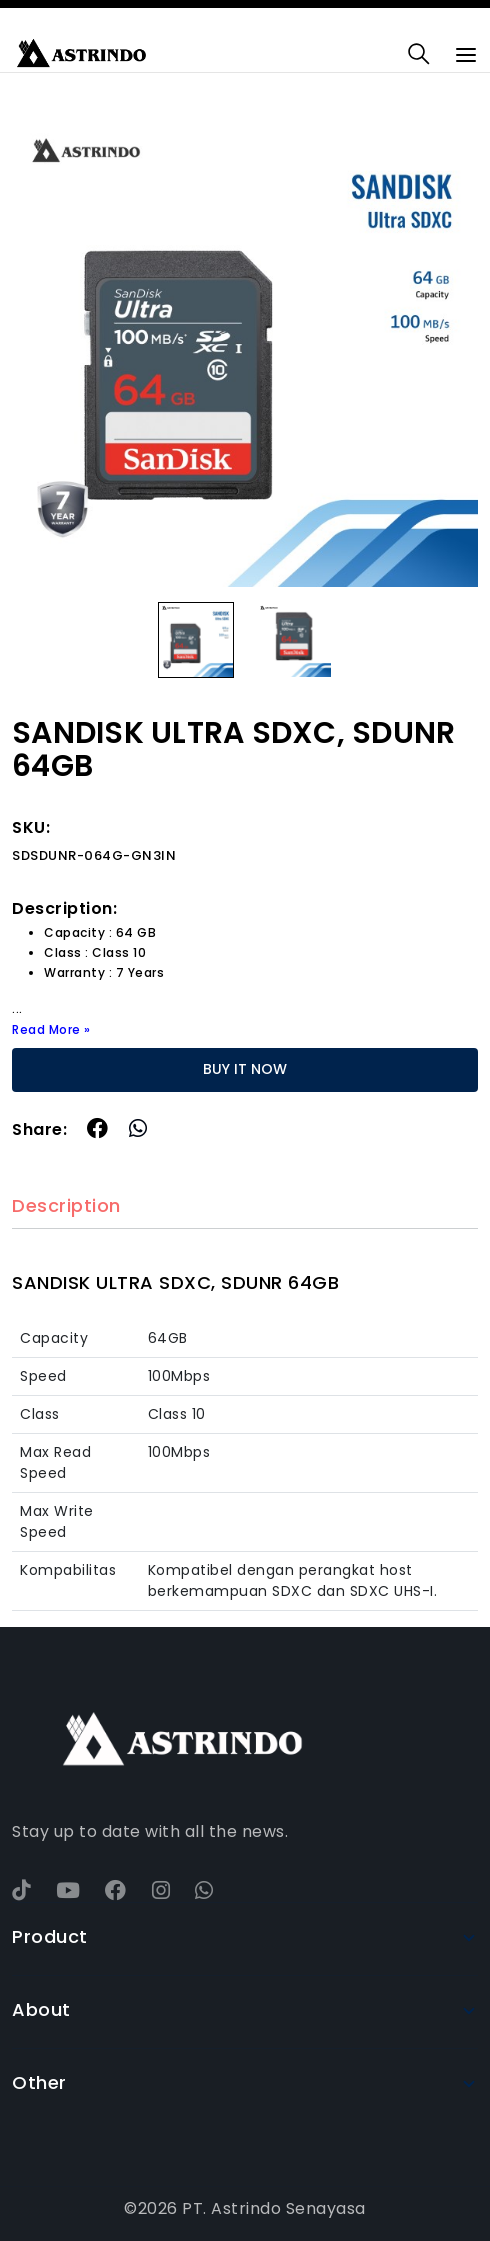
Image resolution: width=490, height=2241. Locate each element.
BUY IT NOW (245, 1069)
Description (66, 1206)
